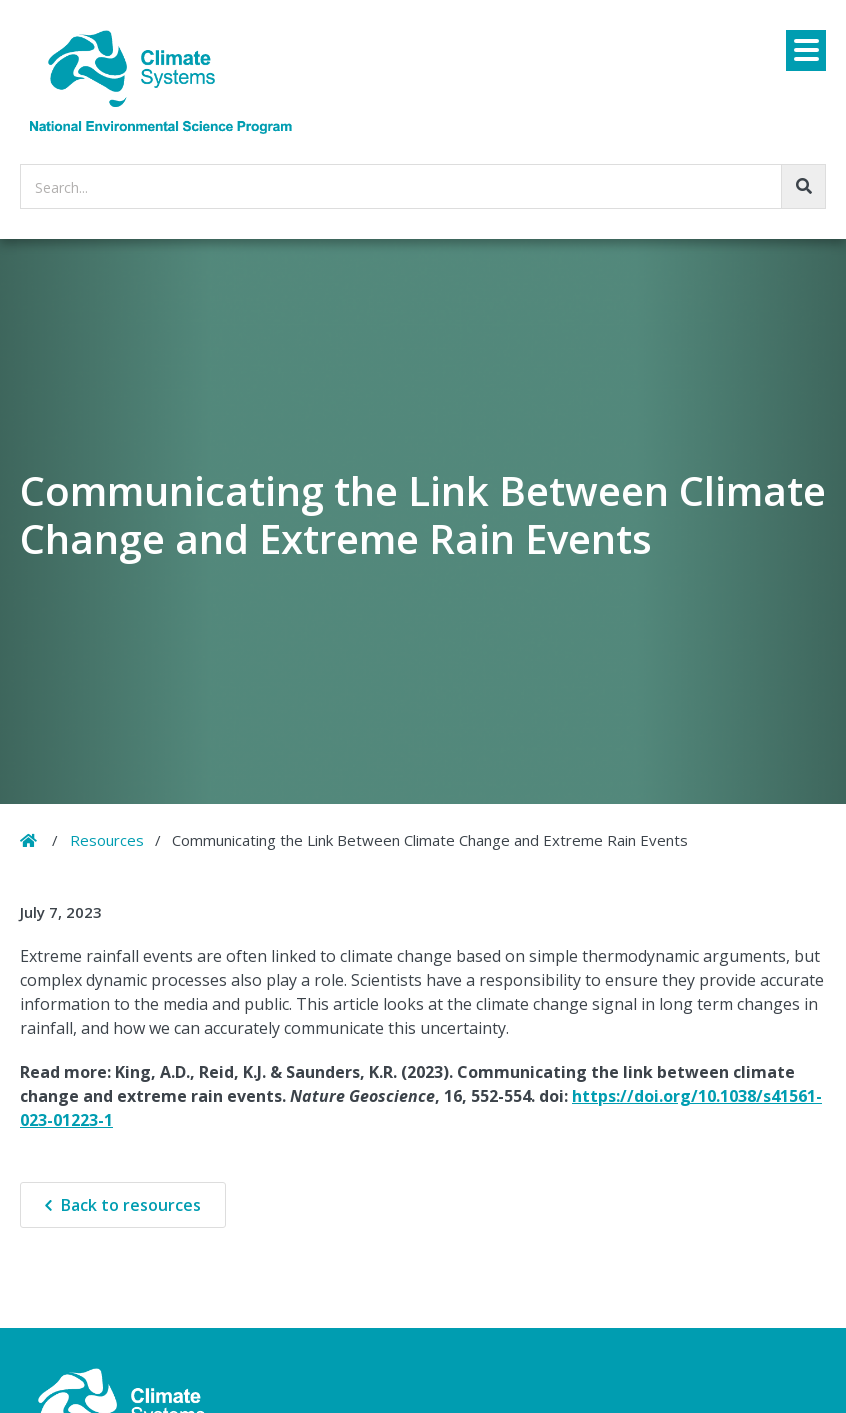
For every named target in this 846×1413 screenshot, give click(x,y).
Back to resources (131, 1205)
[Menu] (806, 50)
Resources (107, 840)
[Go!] (803, 186)
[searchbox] (423, 186)
